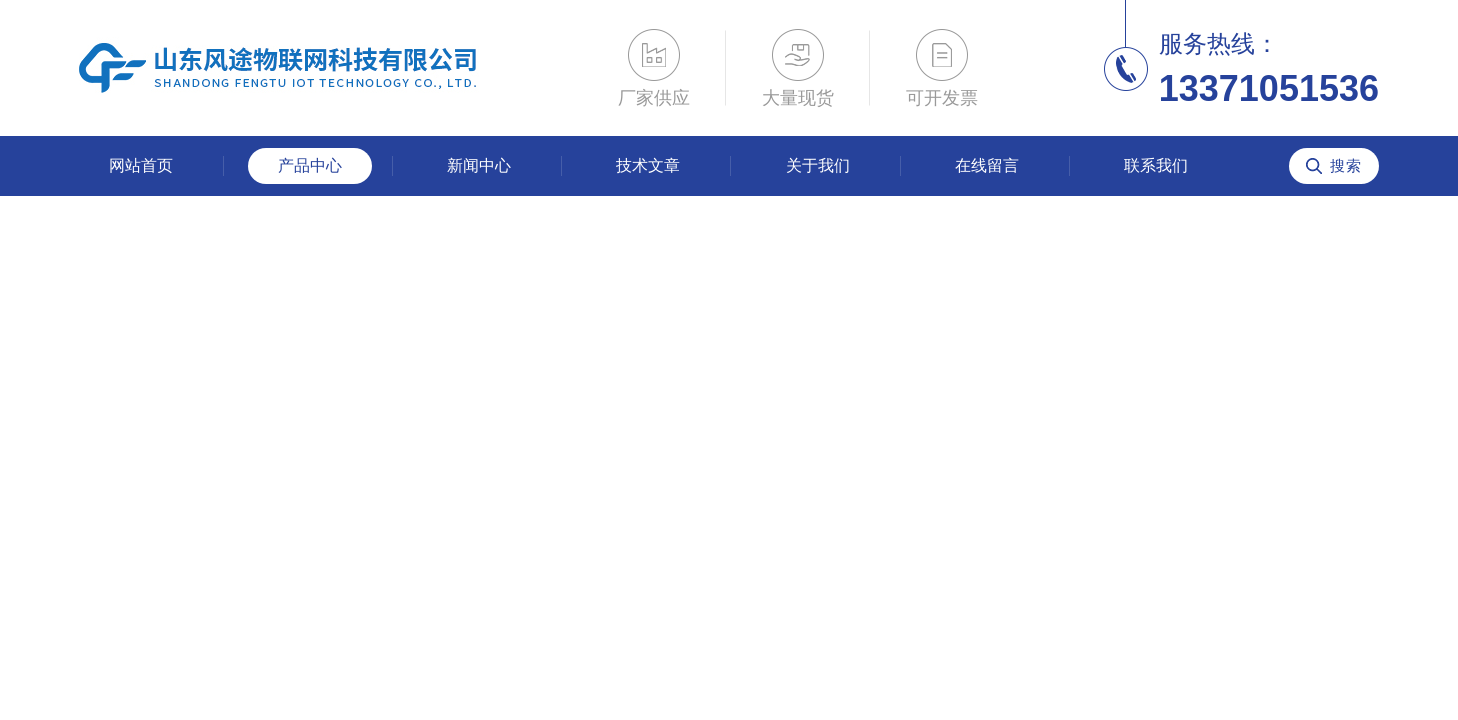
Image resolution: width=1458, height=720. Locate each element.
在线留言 (987, 165)
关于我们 (818, 165)
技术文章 (648, 165)
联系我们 (1156, 165)
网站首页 (141, 165)
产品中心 (310, 165)
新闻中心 (479, 165)
